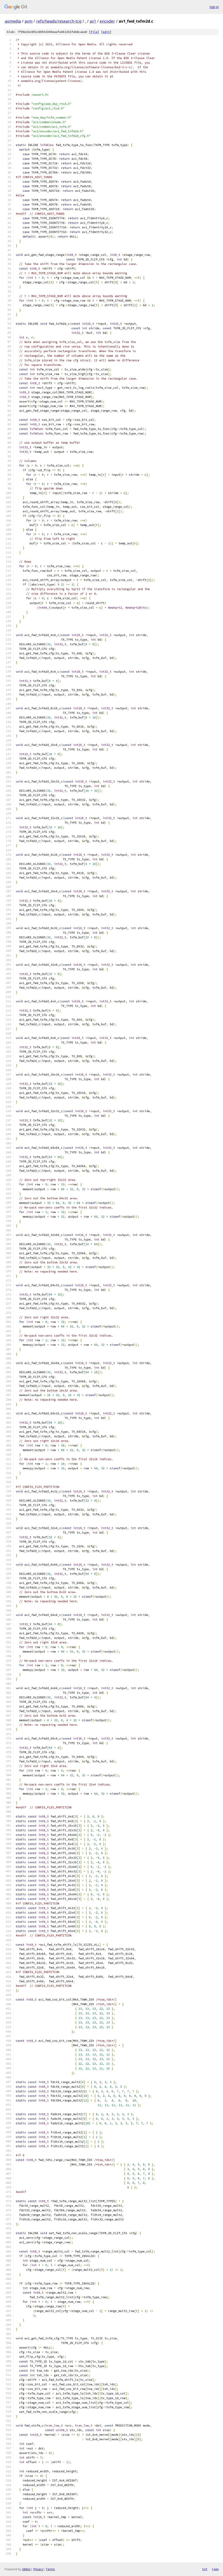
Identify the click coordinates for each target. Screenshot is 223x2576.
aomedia (13, 21)
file (94, 32)
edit (106, 32)
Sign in (214, 7)
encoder (107, 21)
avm (28, 21)
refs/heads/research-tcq (58, 21)
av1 (93, 21)
